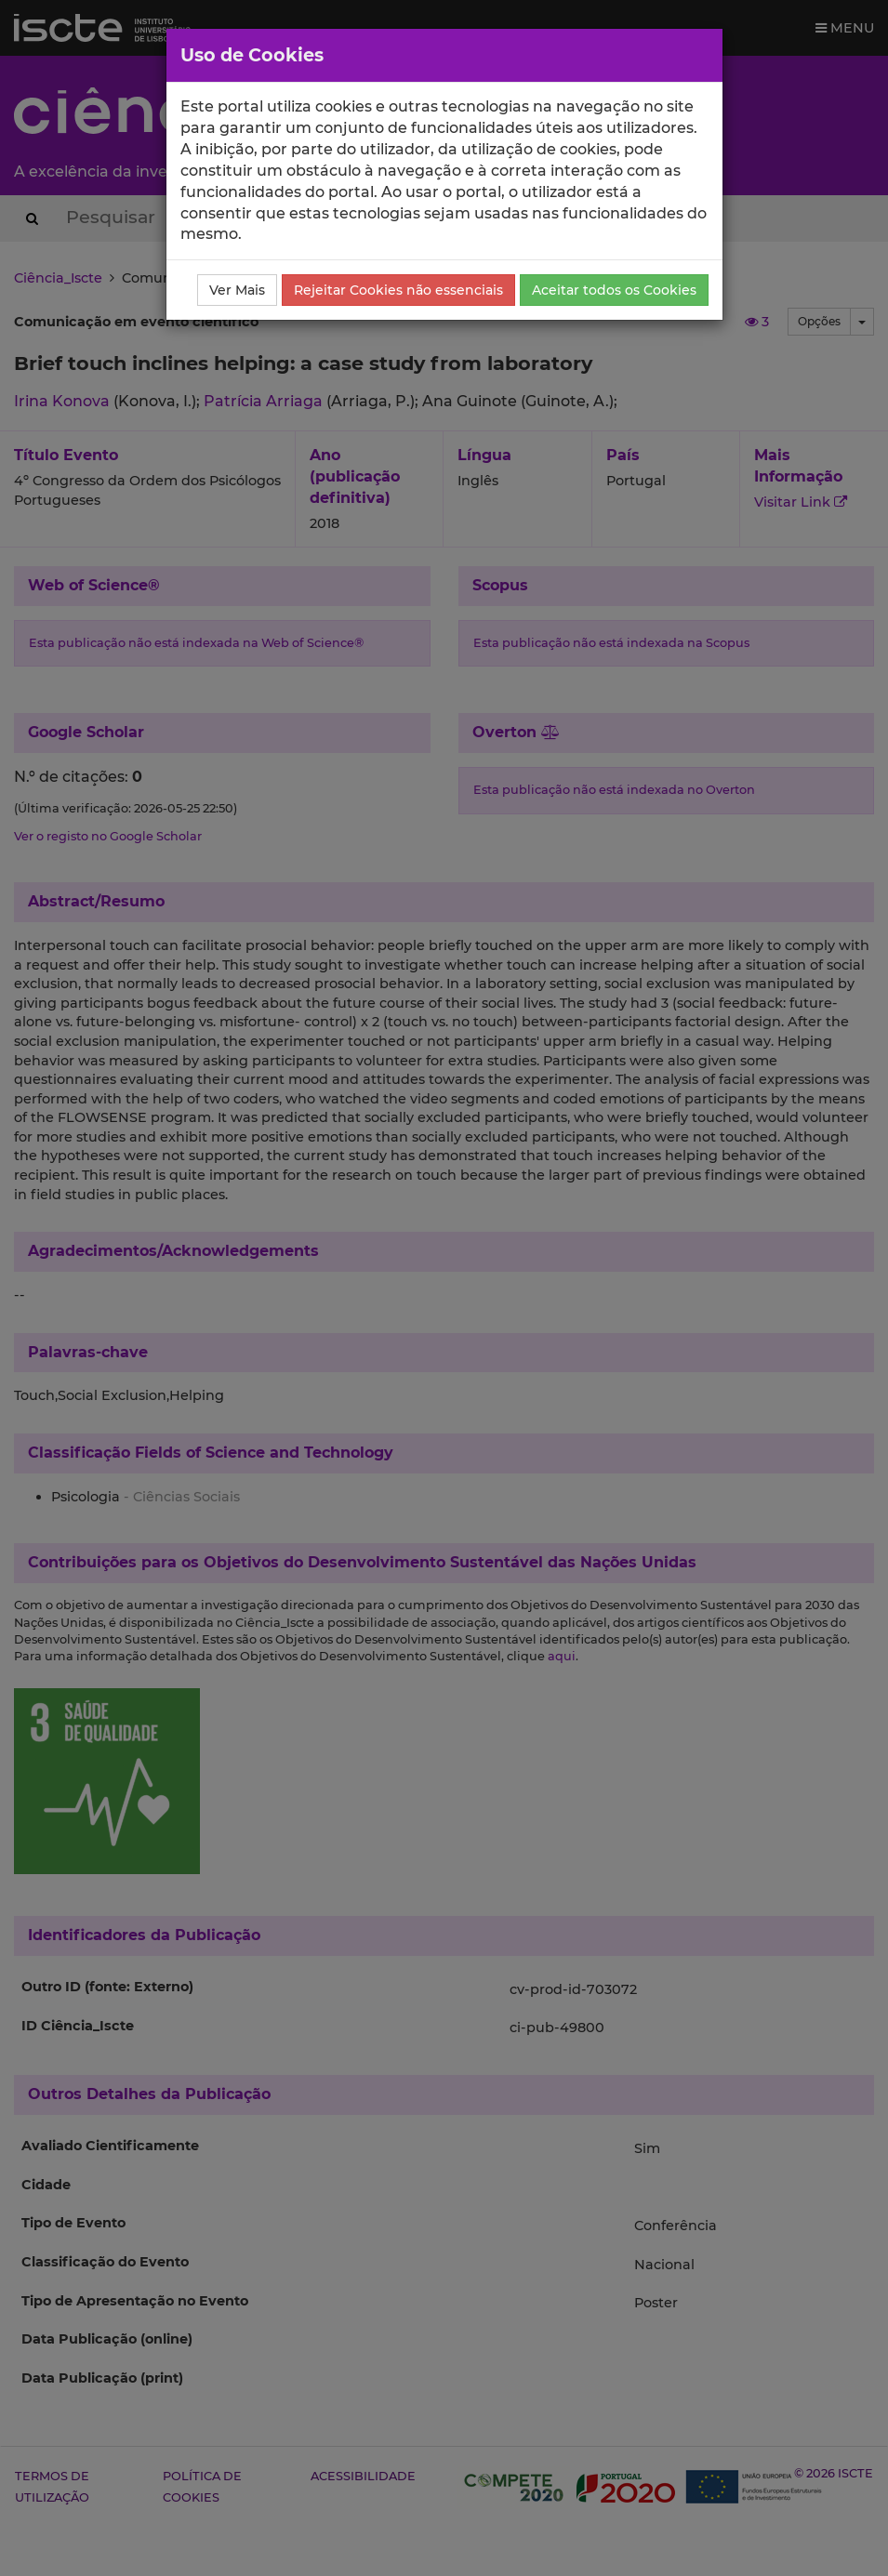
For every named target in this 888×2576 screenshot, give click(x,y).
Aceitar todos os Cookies (614, 290)
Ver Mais (237, 290)
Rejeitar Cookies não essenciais (398, 290)
